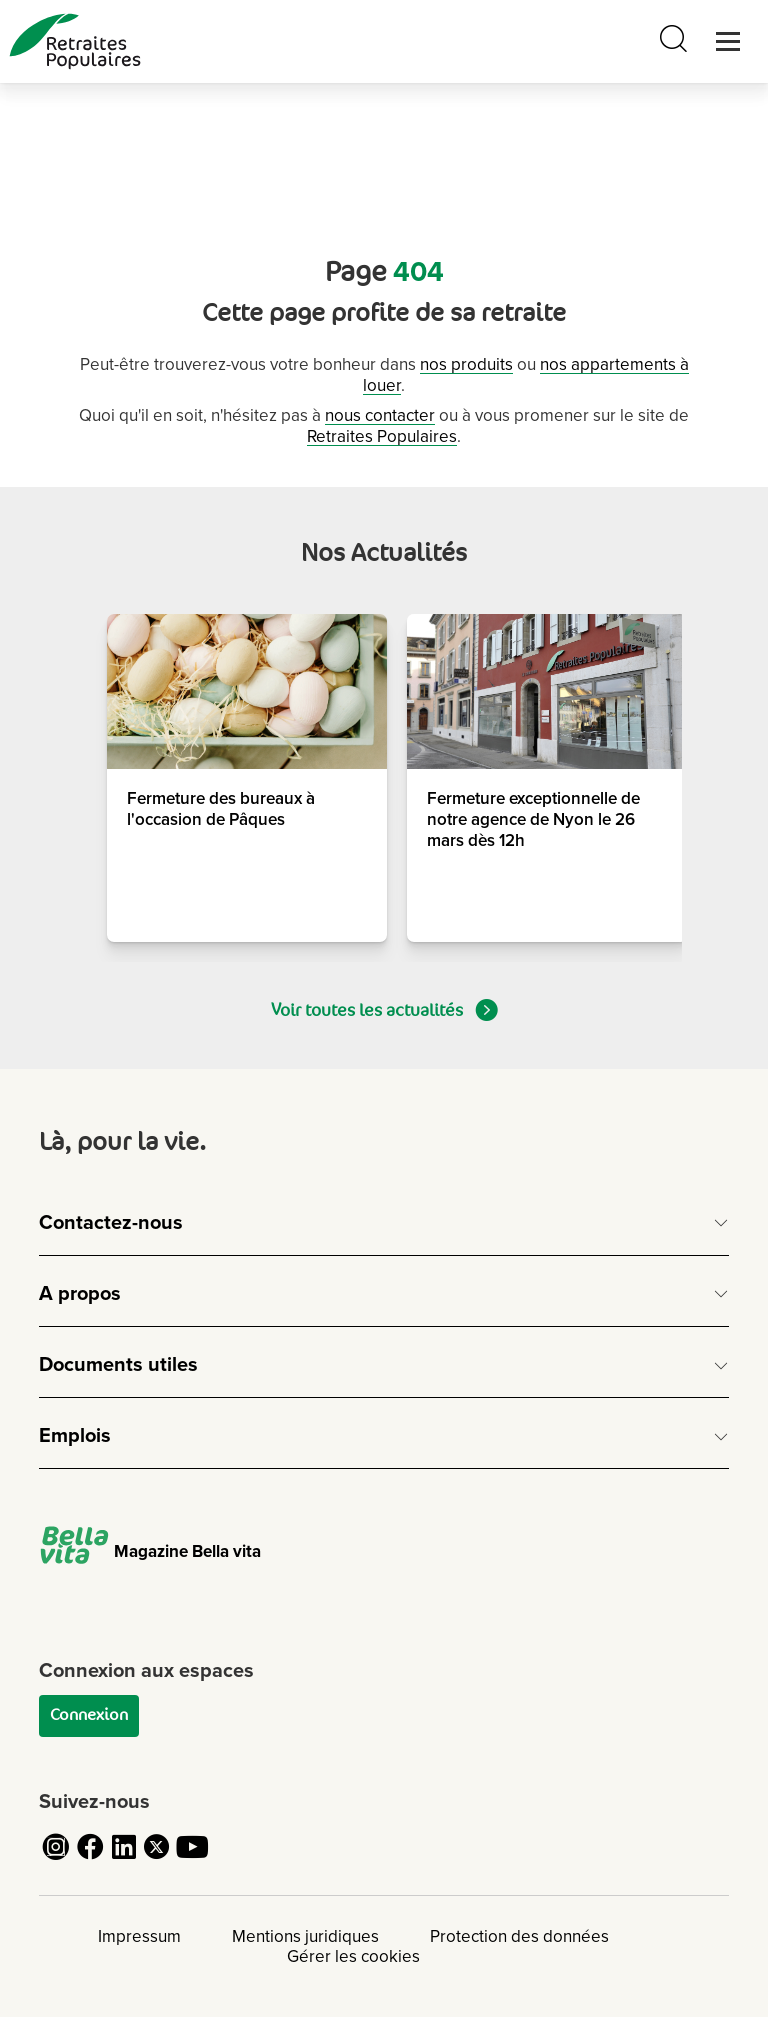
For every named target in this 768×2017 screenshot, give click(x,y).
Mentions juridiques (305, 1936)
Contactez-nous (111, 1223)
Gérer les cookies (353, 1956)
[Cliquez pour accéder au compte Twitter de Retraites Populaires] (158, 1858)
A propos (80, 1294)
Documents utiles (118, 1365)
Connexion (89, 1715)
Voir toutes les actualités (384, 1010)
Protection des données (519, 1936)
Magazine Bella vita (150, 1551)
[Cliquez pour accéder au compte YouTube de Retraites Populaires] (192, 1858)
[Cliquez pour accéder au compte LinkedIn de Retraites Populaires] (124, 1858)
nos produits (466, 364)
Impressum (139, 1936)
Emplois (75, 1436)
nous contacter (380, 415)
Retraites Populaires (382, 436)
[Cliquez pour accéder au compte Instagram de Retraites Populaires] (56, 1858)
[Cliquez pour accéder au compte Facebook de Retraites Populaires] (90, 1858)
